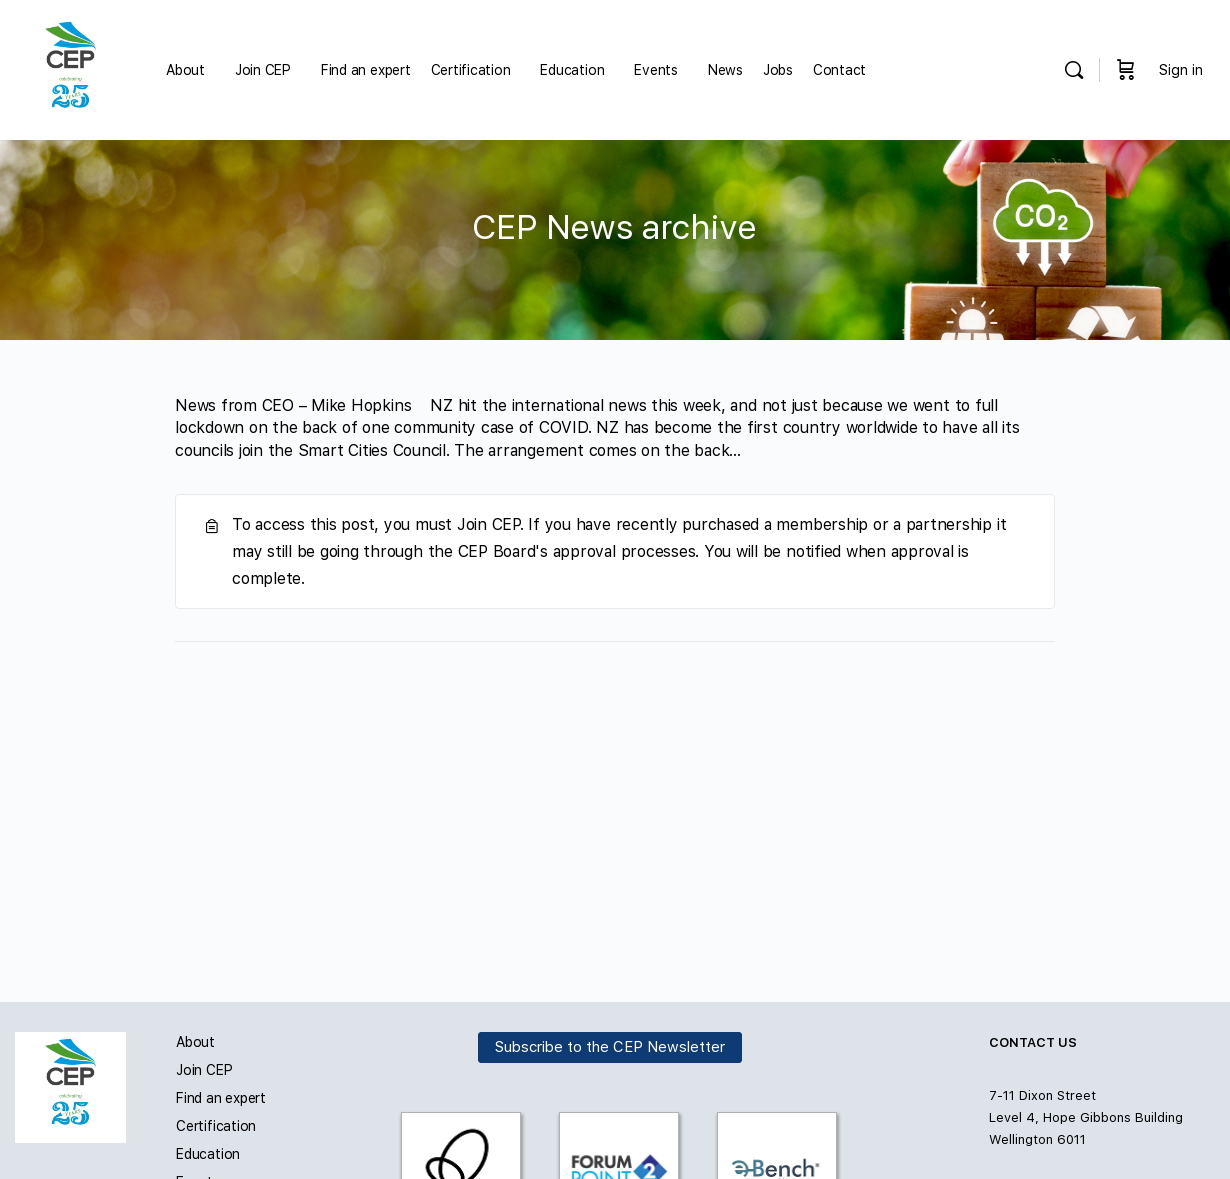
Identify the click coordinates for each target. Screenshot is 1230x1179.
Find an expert (221, 1098)
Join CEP (204, 1070)
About (195, 1042)
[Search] (1074, 70)
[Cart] (1126, 70)
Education (208, 1154)
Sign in (1181, 70)
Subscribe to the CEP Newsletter (610, 1047)
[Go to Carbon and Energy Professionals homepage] (70, 67)
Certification (216, 1126)
